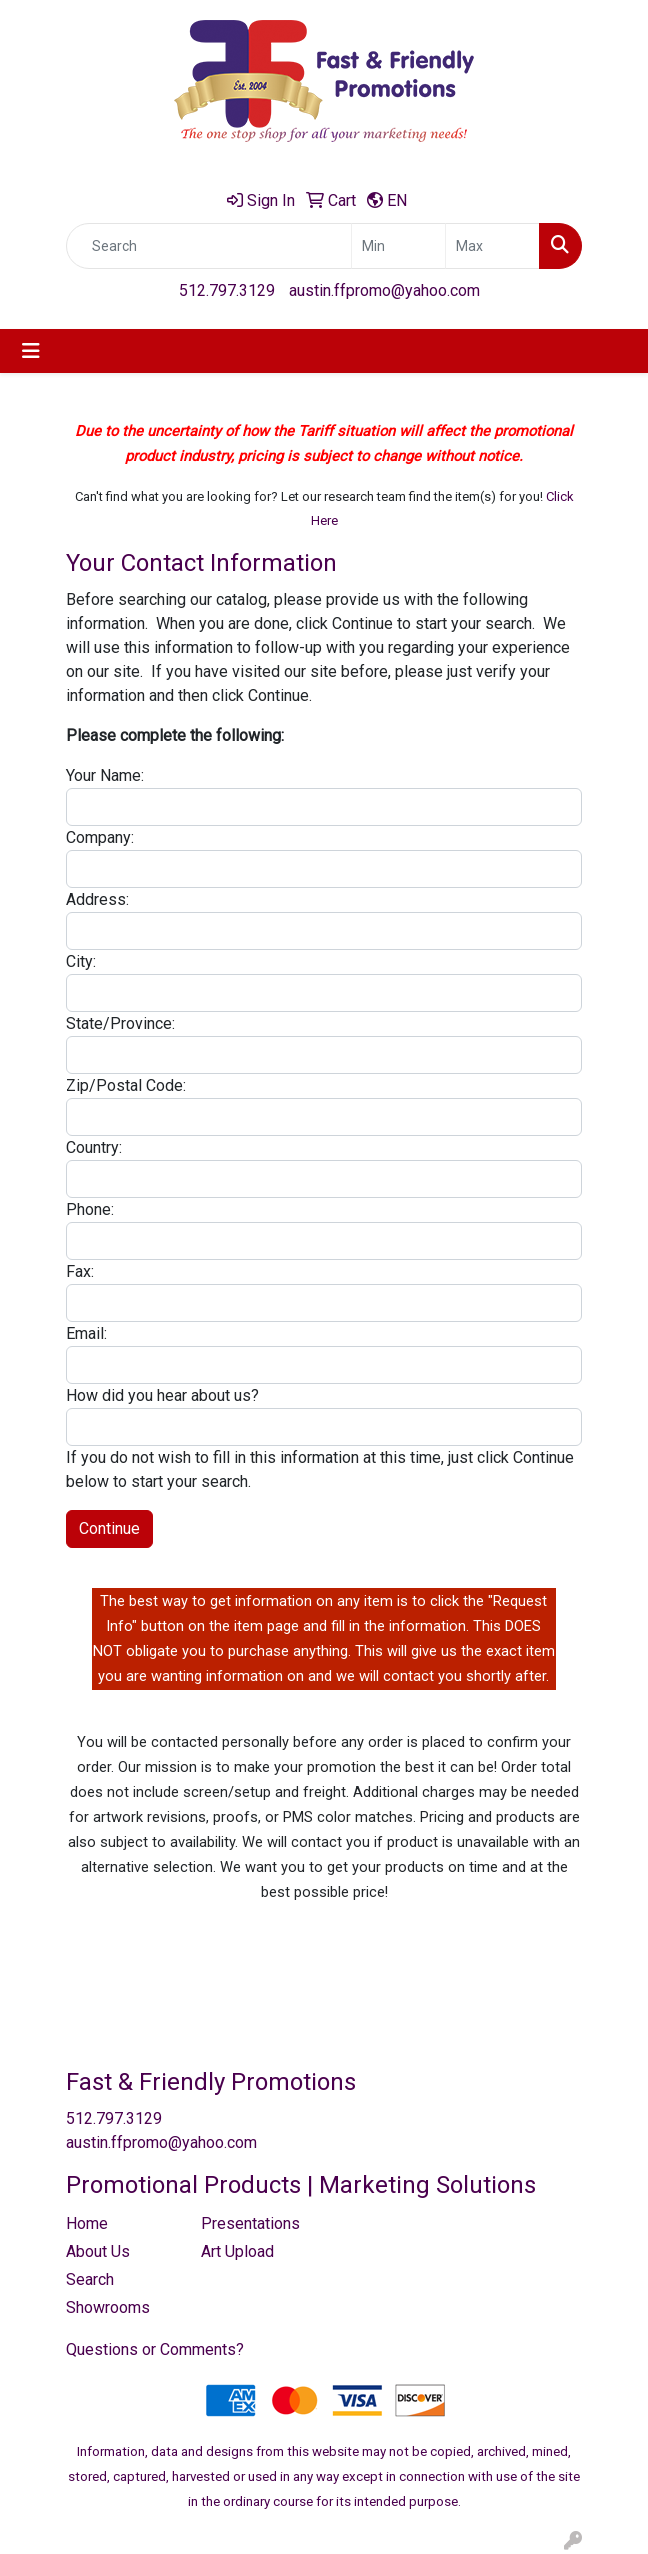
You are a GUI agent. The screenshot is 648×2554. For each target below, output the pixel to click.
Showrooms (108, 2307)
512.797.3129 (227, 290)
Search (90, 2279)
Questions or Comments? (155, 2349)
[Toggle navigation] (31, 351)
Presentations (250, 2223)
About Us (98, 2251)
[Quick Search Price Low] (398, 246)
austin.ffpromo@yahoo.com (384, 290)
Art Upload (237, 2251)
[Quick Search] (209, 246)
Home (87, 2223)
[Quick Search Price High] (492, 246)
